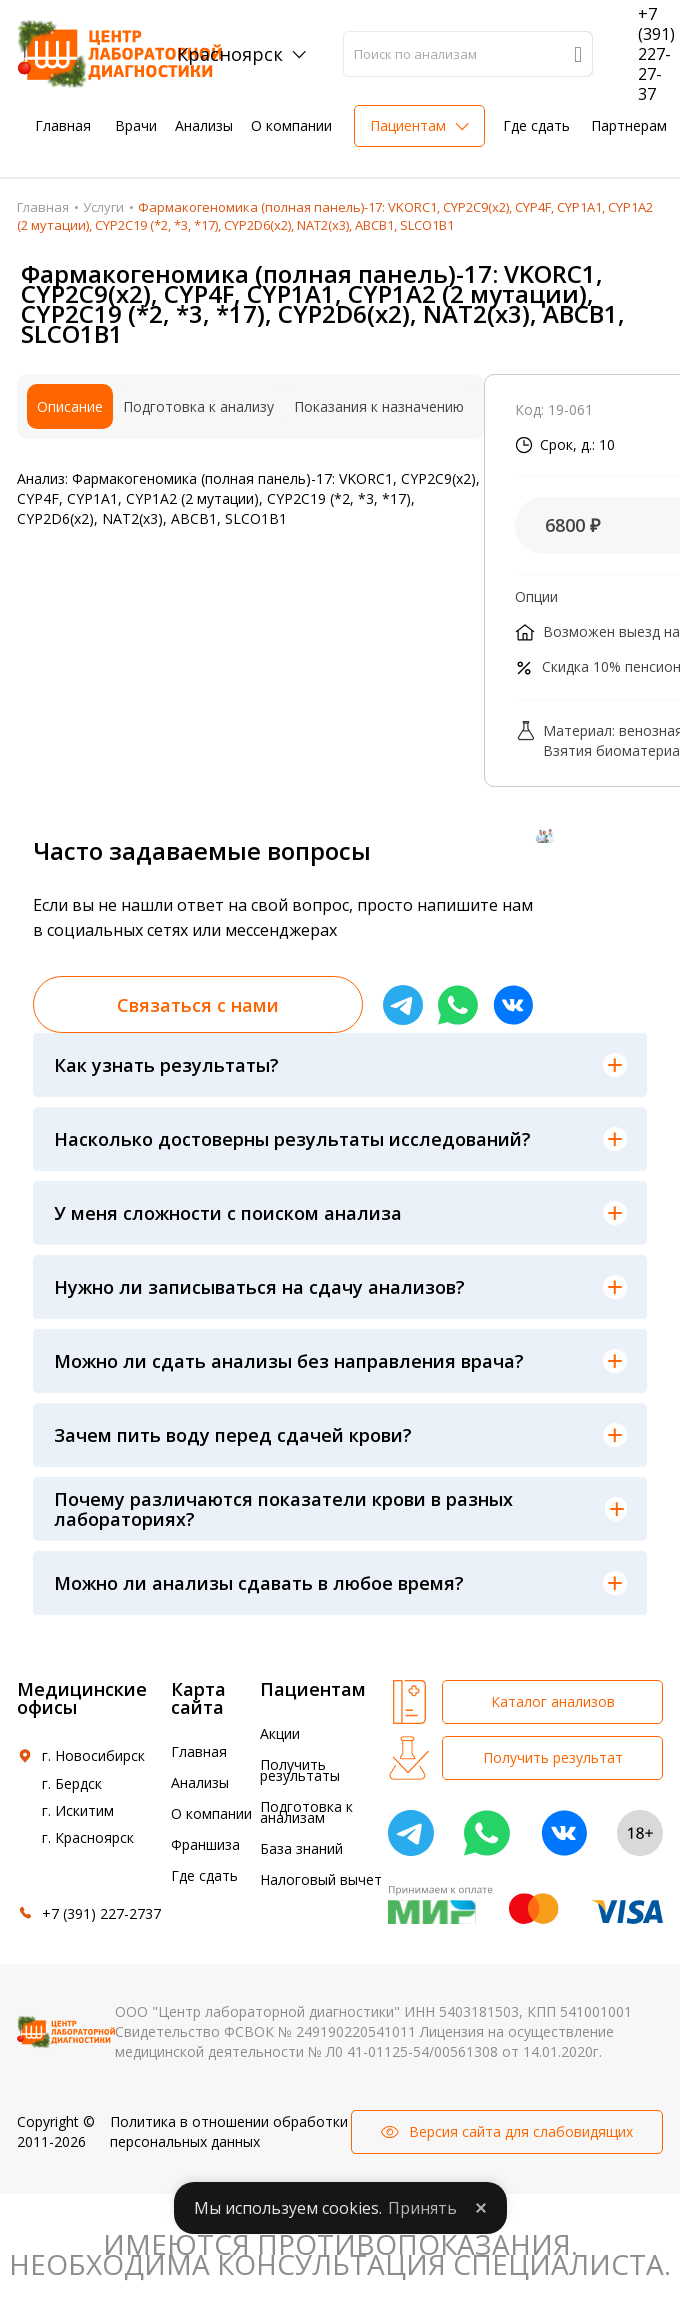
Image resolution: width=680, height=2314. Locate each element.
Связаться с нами (198, 1005)
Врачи (136, 125)
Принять (422, 2208)
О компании (291, 125)
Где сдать (536, 125)
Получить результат (553, 1757)
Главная (63, 125)
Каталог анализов (553, 1701)
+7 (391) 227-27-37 (656, 54)
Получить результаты (300, 1770)
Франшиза (205, 1844)
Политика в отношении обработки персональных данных (229, 2131)
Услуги (103, 207)
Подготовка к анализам (306, 1812)
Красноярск (230, 54)
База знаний (301, 1848)
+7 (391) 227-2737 (101, 1913)
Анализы (204, 125)
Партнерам (629, 125)
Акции (280, 1733)
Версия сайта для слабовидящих (521, 2131)
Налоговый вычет (321, 1879)
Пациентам (408, 125)
